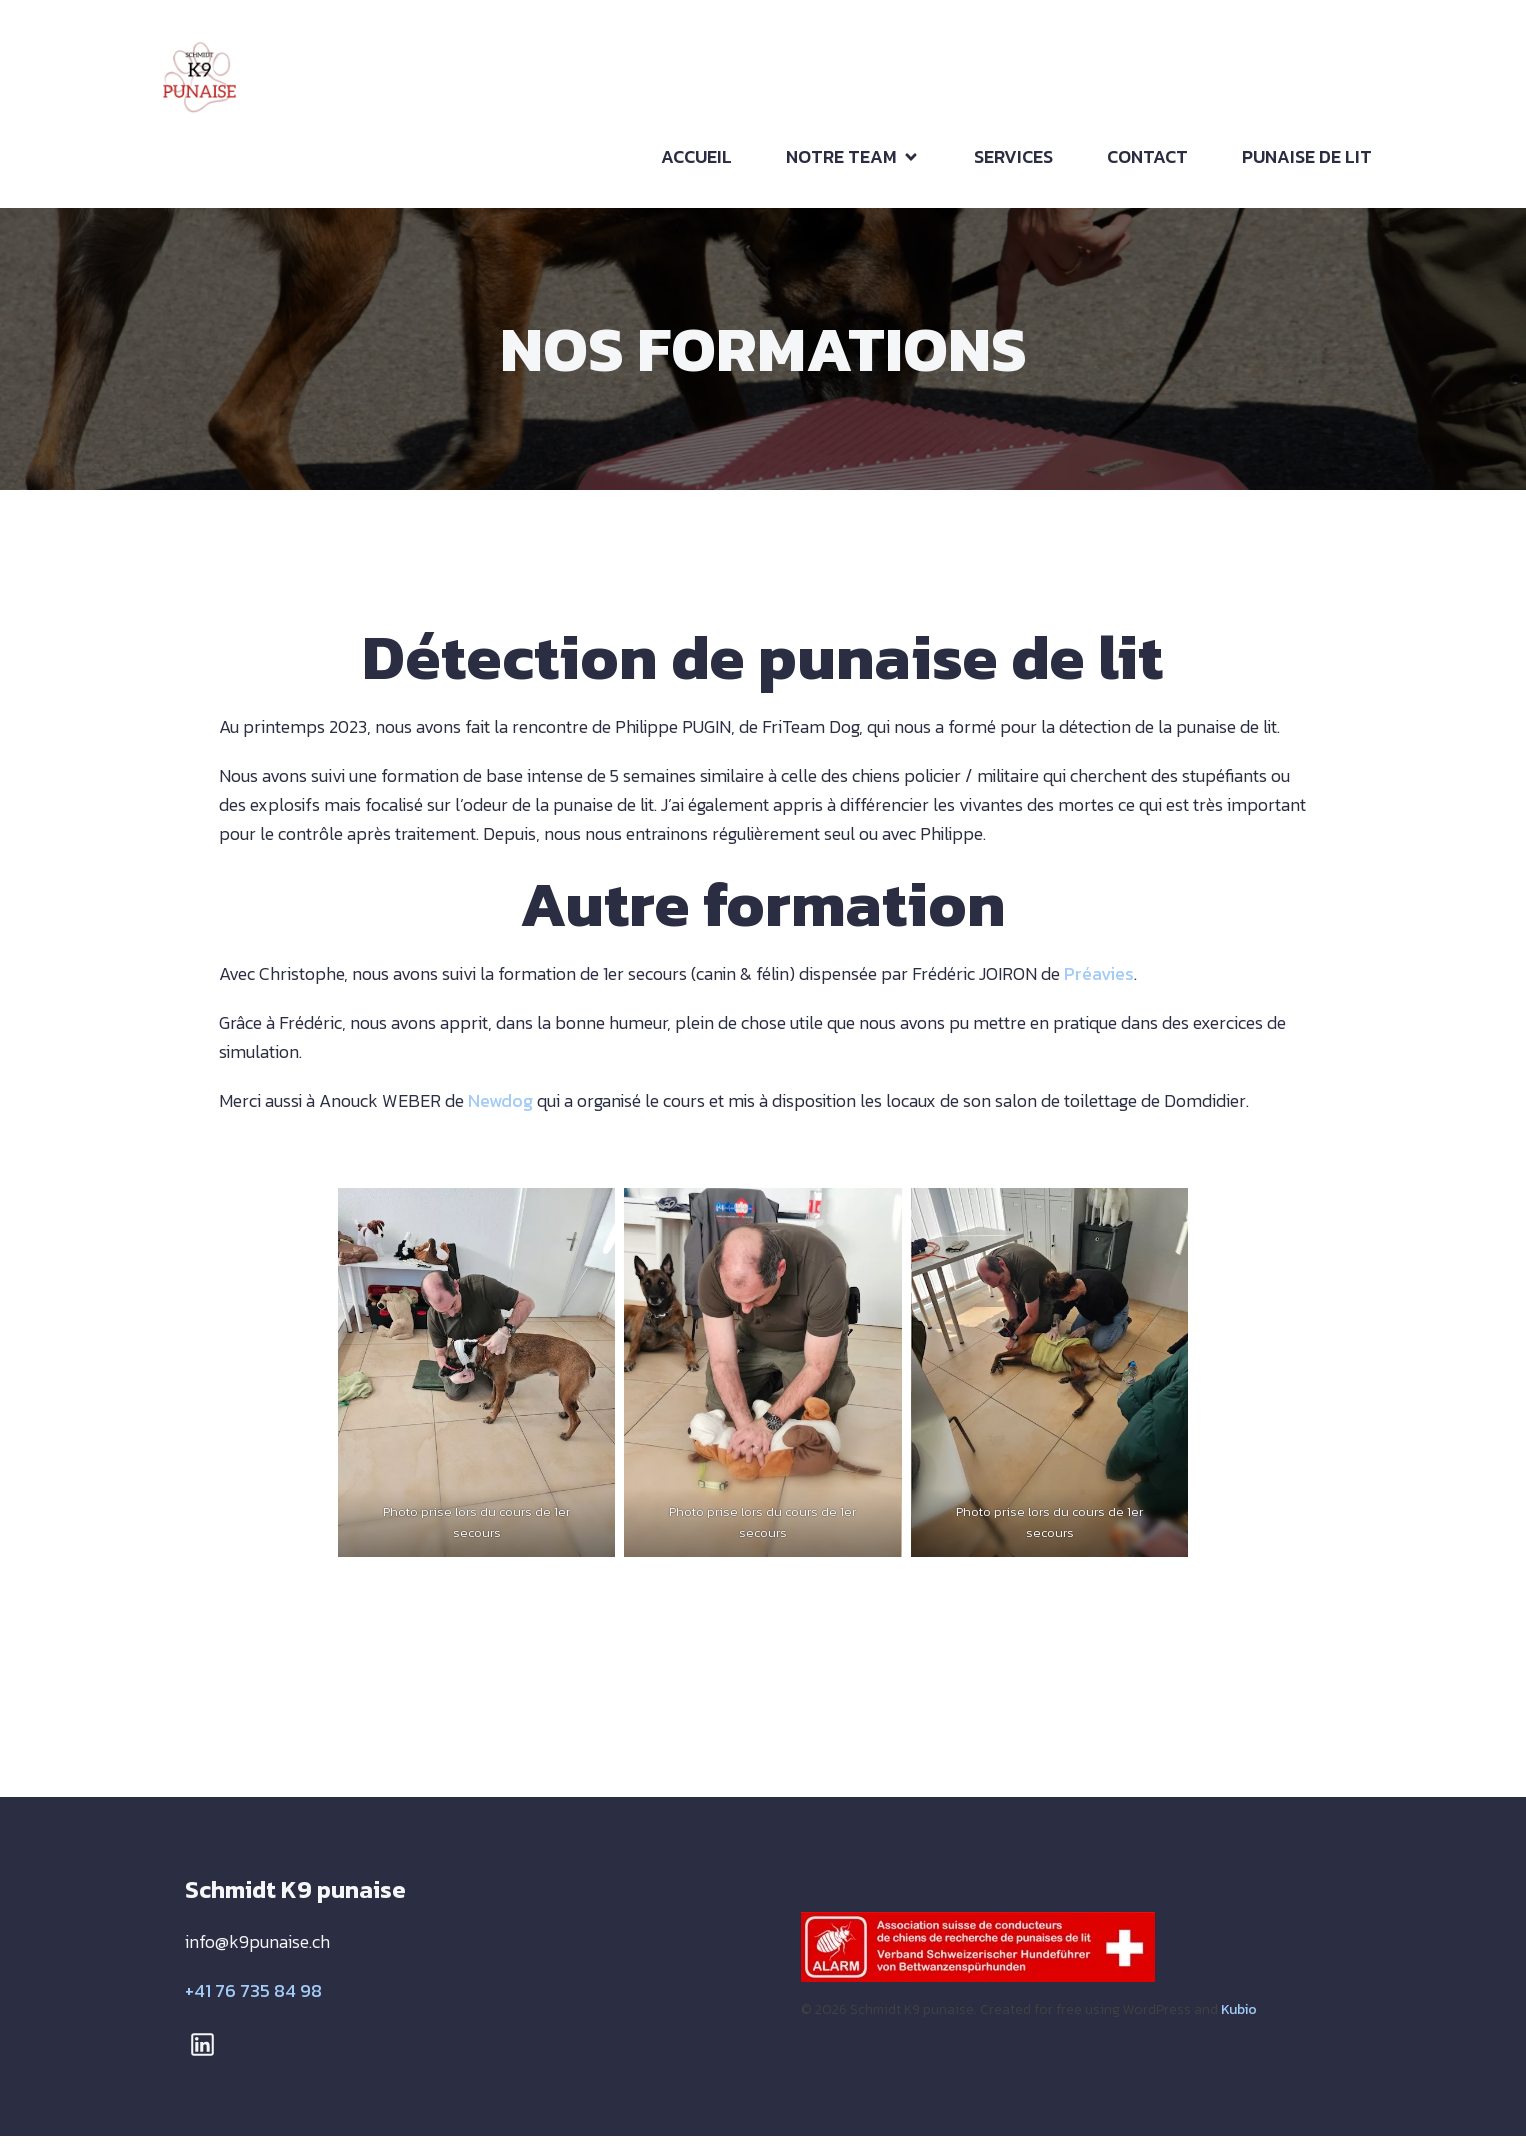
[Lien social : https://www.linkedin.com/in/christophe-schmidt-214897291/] (210, 2054)
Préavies (1097, 985)
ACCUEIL (696, 162)
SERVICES (1013, 162)
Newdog (500, 1112)
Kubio (1239, 2020)
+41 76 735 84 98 (253, 2002)
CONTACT (1147, 162)
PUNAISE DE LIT (1307, 162)
